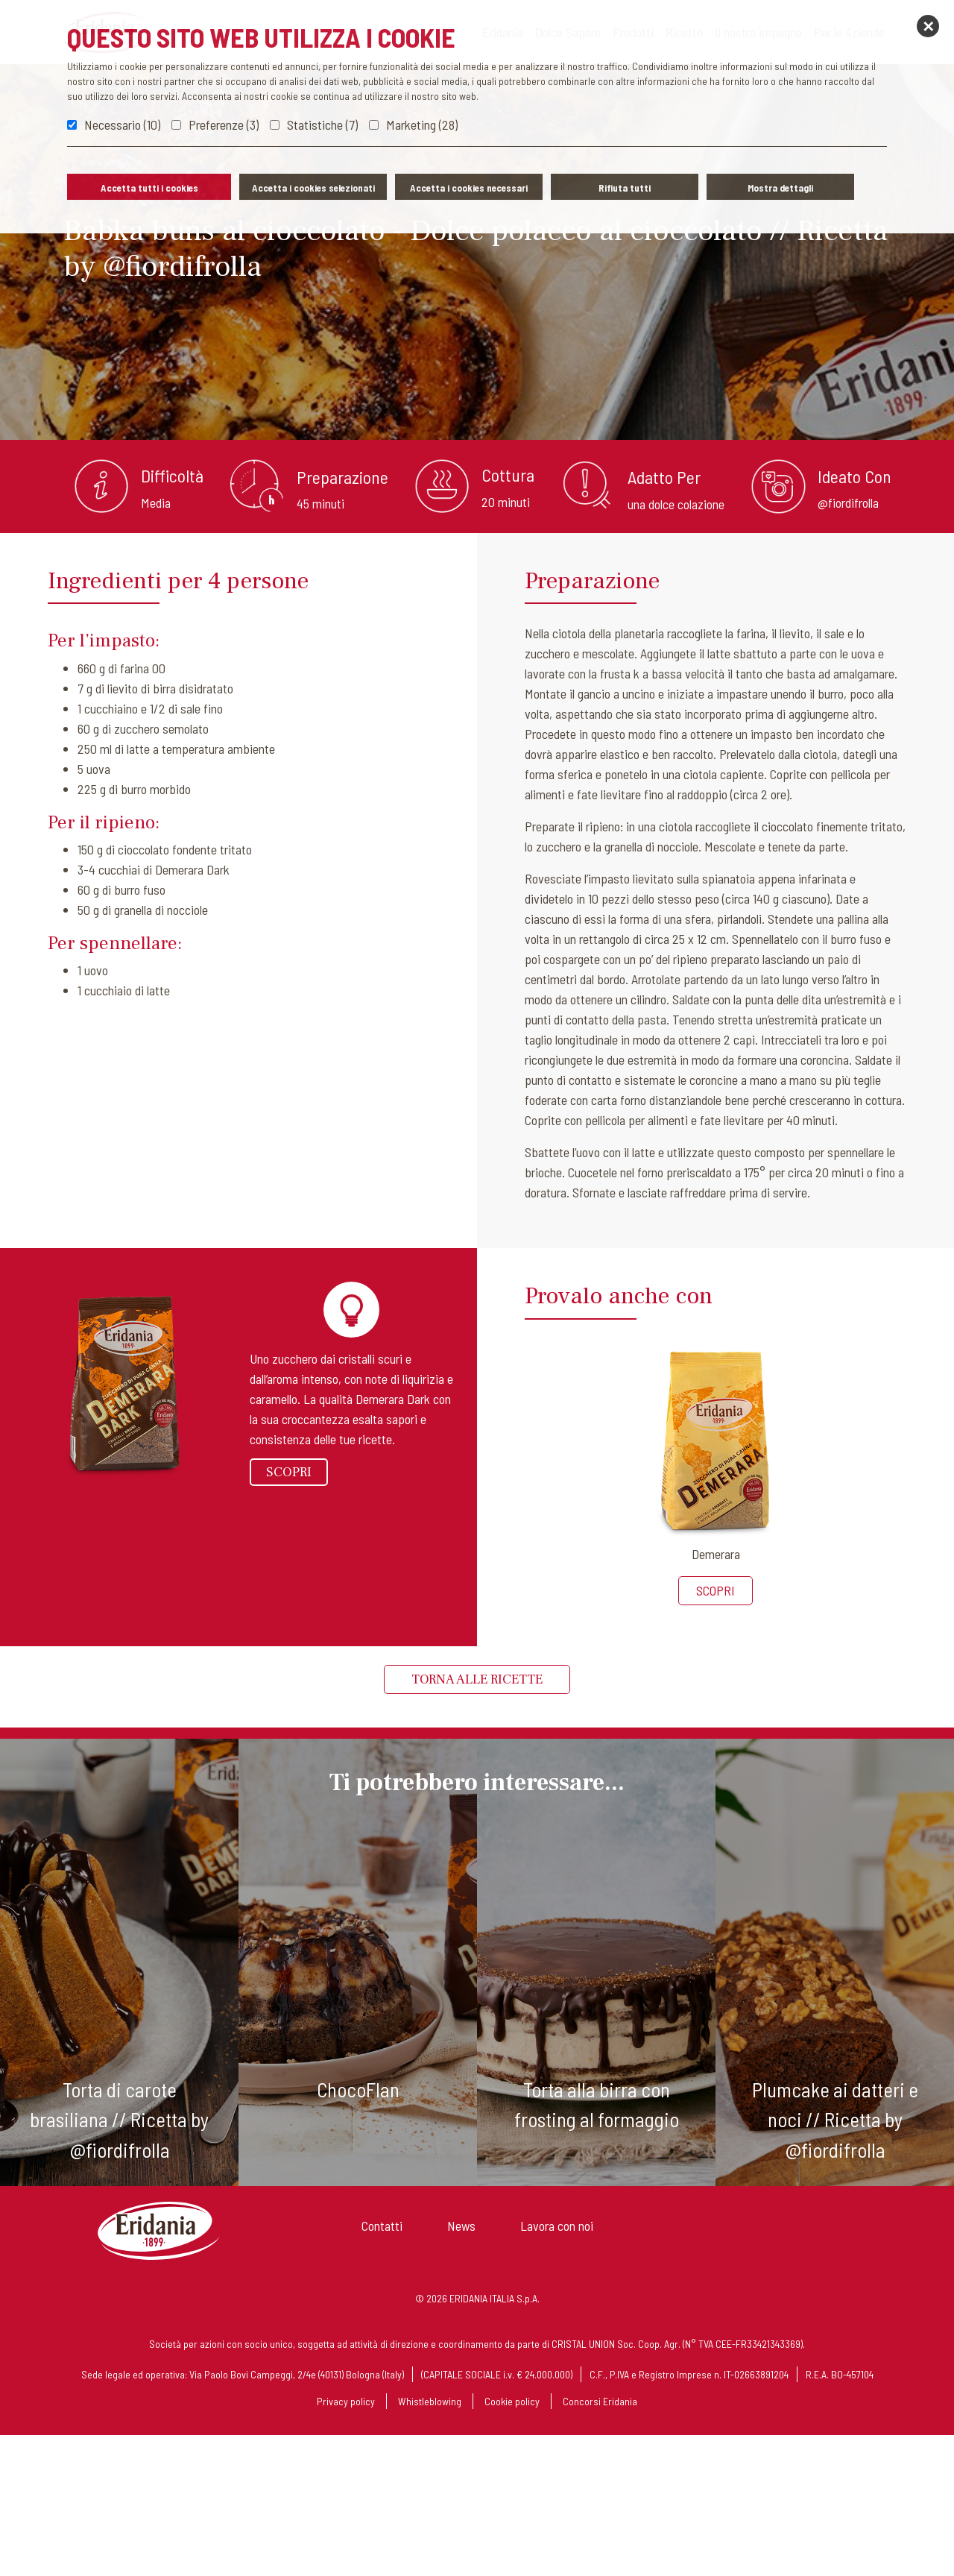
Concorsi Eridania (600, 2401)
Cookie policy (512, 2401)
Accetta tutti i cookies (149, 188)
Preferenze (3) (224, 124)
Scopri (289, 1472)
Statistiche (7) (322, 124)
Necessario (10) (122, 124)
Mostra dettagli (780, 188)
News (461, 2225)
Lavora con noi (556, 2225)
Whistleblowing (429, 2401)
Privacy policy (346, 2401)
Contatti (381, 2225)
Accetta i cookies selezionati (313, 188)
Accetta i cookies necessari (469, 188)
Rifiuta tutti (624, 188)
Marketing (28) (422, 124)
